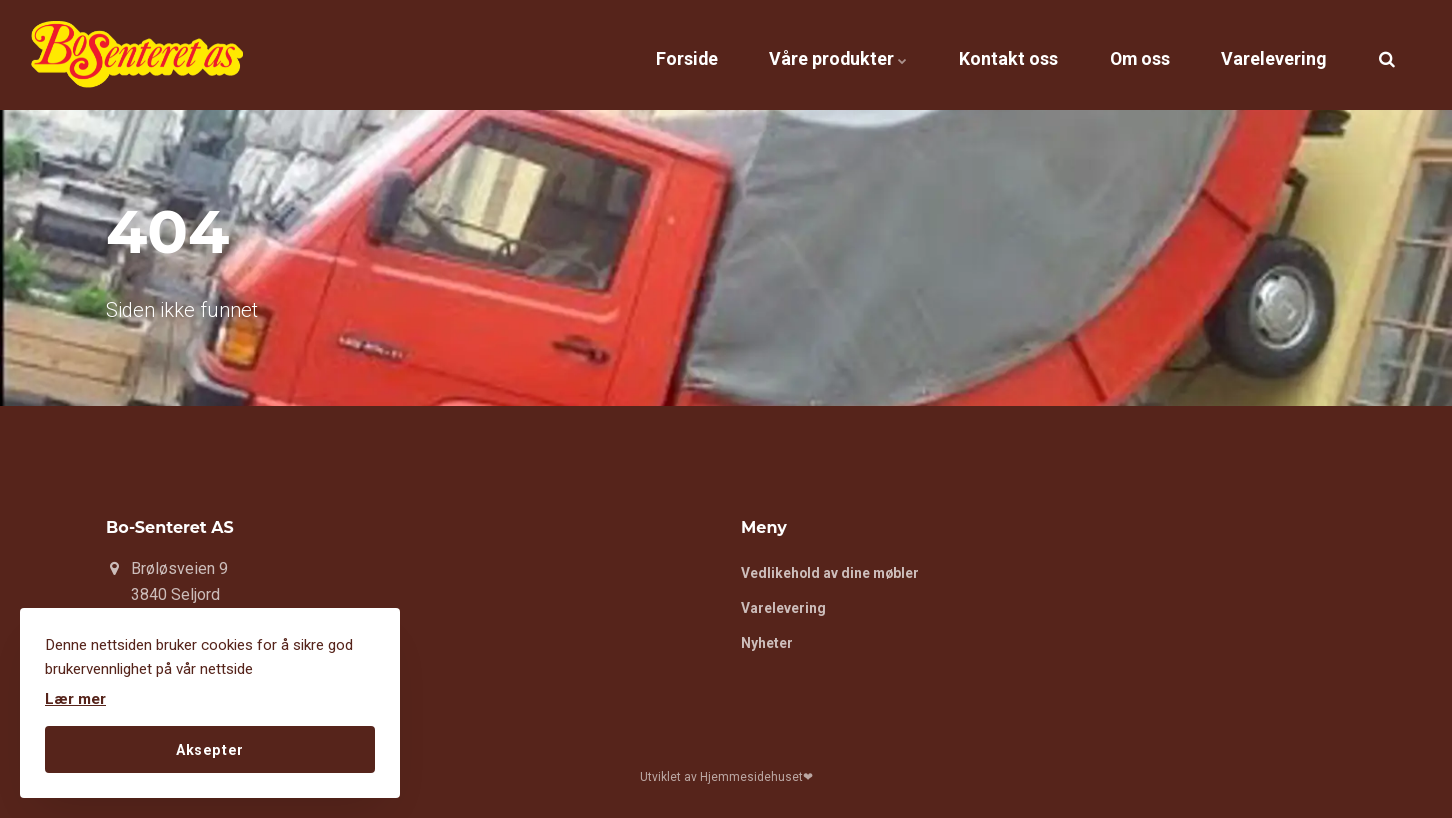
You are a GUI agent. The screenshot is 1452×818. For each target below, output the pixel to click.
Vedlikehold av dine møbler (831, 573)
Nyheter (767, 644)
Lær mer (75, 699)
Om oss (1116, 54)
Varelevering (1266, 54)
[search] (1387, 55)
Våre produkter (784, 54)
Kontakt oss (970, 54)
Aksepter (210, 748)
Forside (617, 54)
